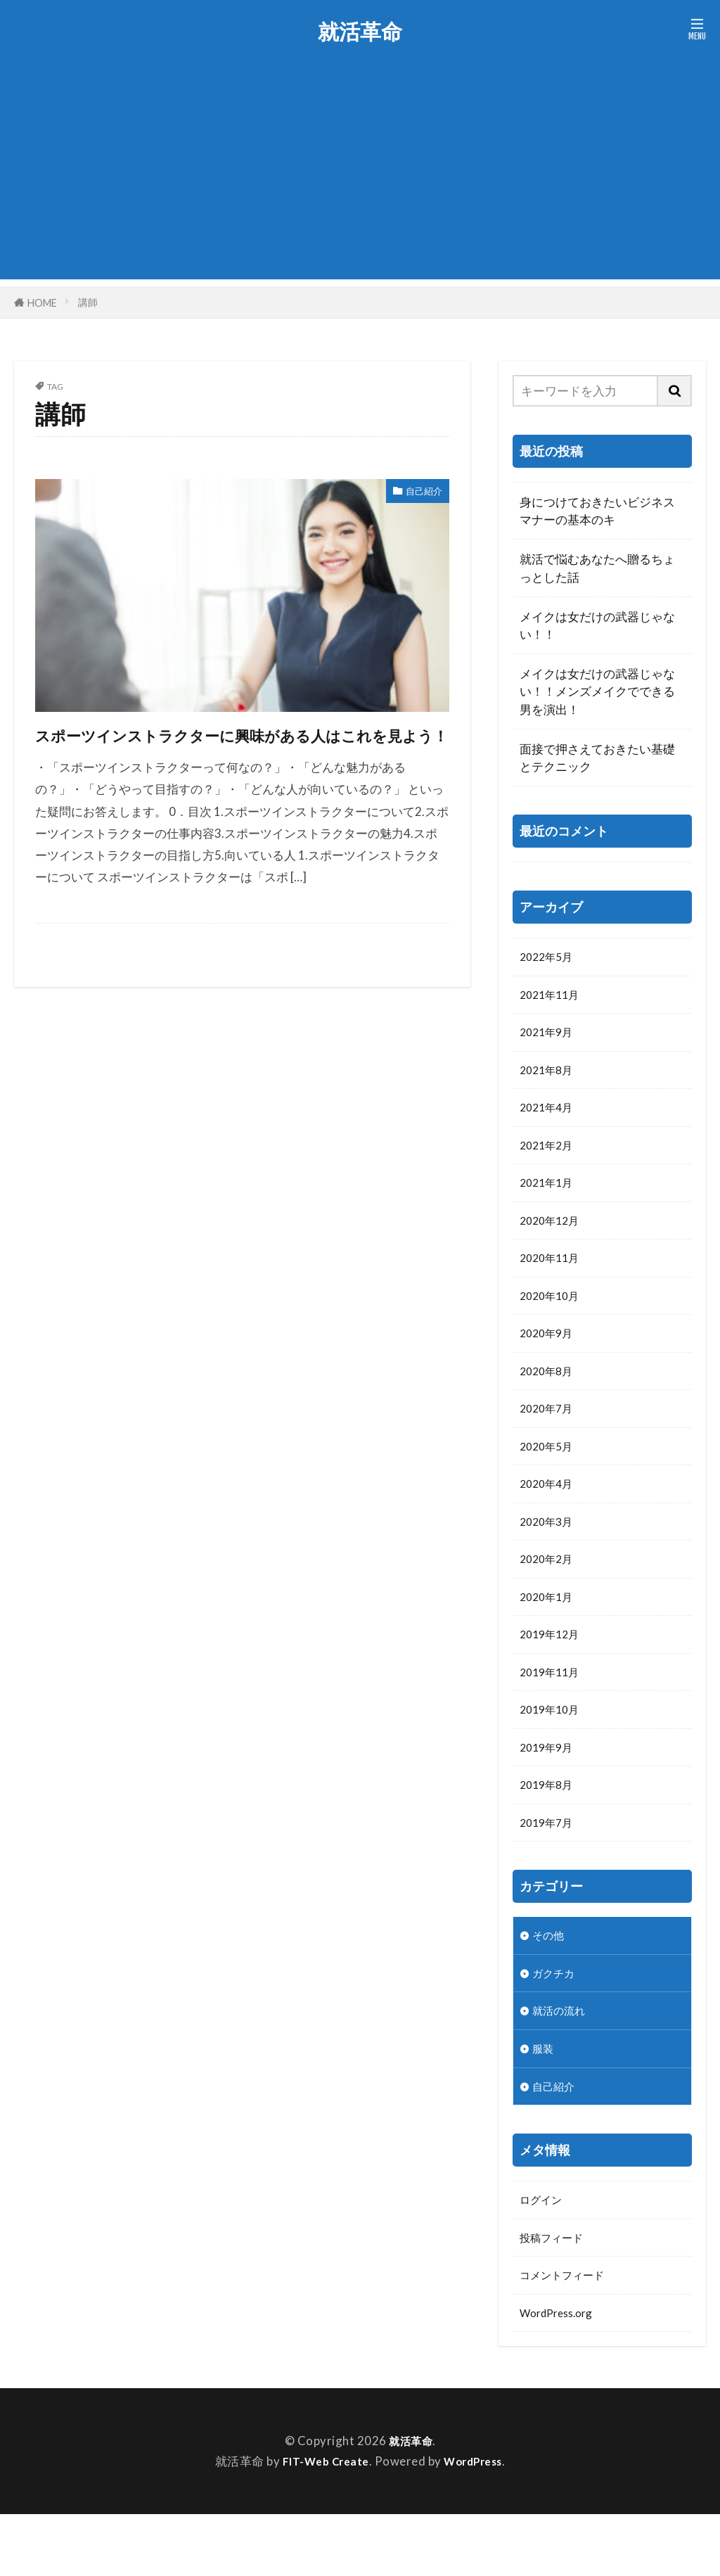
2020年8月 (549, 1392)
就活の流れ (562, 2060)
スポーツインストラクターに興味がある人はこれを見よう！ (233, 749)
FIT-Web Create (322, 2523)
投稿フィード (555, 2295)
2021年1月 (549, 1194)
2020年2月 (549, 1590)
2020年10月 (553, 1313)
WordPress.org (561, 2373)
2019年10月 (553, 1748)
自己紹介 (418, 492)
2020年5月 (549, 1472)
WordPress (477, 2523)
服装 (544, 2100)
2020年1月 (549, 1629)
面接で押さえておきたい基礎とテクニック (597, 757)
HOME (42, 302)
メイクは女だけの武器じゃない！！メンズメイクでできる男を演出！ (597, 691)
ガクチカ (556, 2021)
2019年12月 (553, 1669)
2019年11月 (553, 1709)
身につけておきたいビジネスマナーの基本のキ (597, 511)
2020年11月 (553, 1274)
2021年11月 (553, 997)
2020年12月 (553, 1234)
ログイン (543, 2255)
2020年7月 (549, 1431)
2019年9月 (549, 1787)
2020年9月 (549, 1353)
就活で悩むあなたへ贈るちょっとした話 (597, 567)
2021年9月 (549, 1036)
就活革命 (360, 31)
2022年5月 (549, 957)
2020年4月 (549, 1511)
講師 (88, 302)
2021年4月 (549, 1116)
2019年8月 (549, 1827)
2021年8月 (549, 1076)
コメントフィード (567, 2334)
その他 (550, 1982)
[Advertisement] (360, 180)
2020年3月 (549, 1550)
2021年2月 (549, 1155)
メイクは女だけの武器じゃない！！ (597, 625)
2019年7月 (549, 1866)
